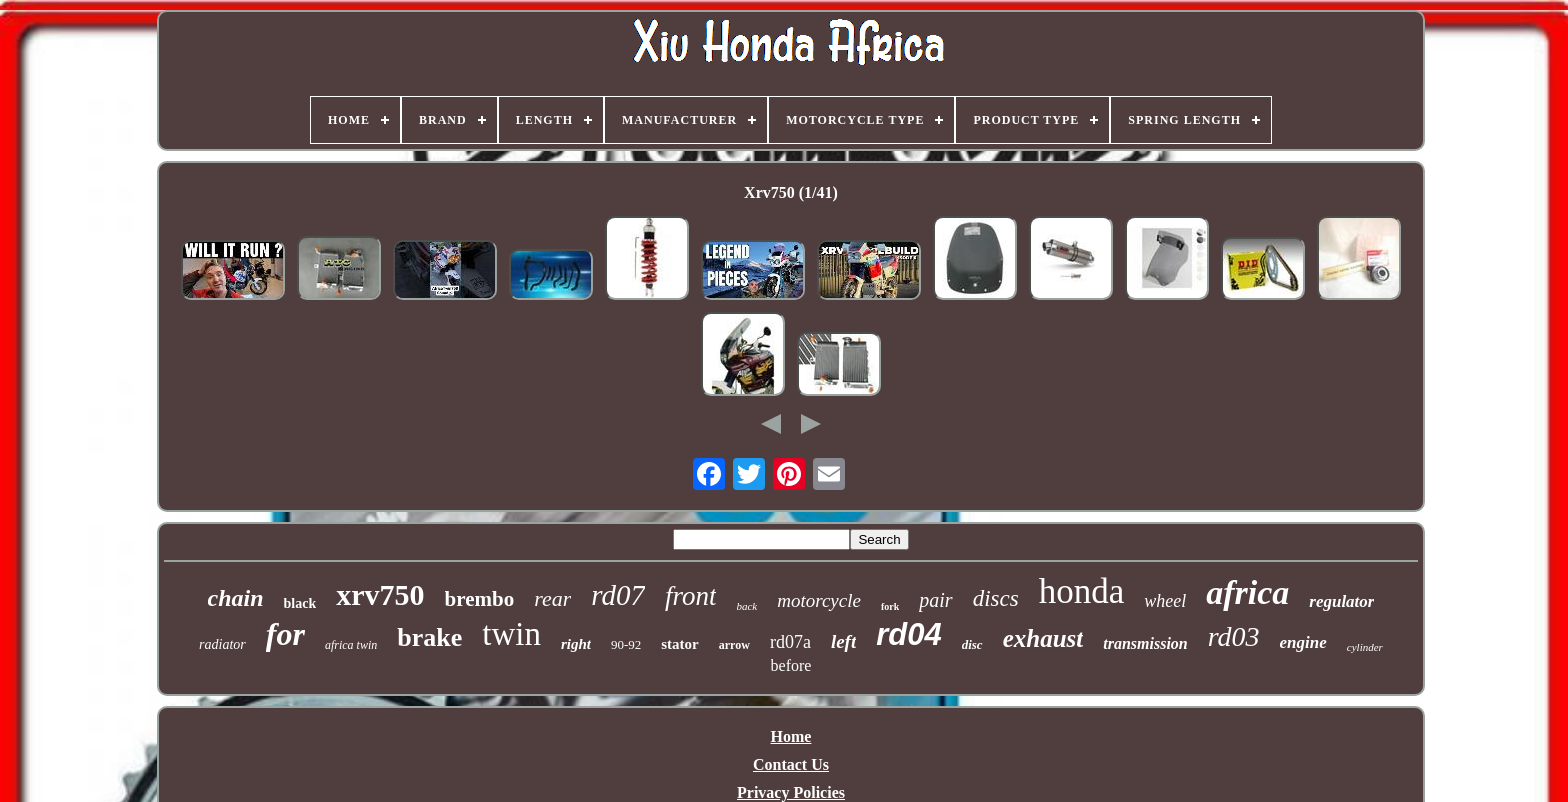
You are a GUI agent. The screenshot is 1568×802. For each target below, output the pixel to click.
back (746, 606)
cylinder (1365, 647)
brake (429, 637)
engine (1303, 642)
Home (791, 736)
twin (511, 634)
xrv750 (380, 594)
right (576, 644)
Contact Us (791, 764)
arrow (734, 645)
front (691, 596)
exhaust (1043, 638)
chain (236, 598)
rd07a (790, 642)
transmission (1145, 643)
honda (1082, 591)
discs (996, 598)
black (300, 603)
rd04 (908, 634)
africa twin (351, 645)
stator (680, 644)
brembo (480, 599)
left (843, 641)
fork (890, 606)
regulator (1341, 601)
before (791, 665)
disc (972, 644)
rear (552, 598)
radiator (222, 644)
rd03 (1234, 636)
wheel (1165, 601)
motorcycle (819, 600)
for (285, 634)
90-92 (626, 644)
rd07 (618, 595)
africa (1247, 592)
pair (935, 600)
